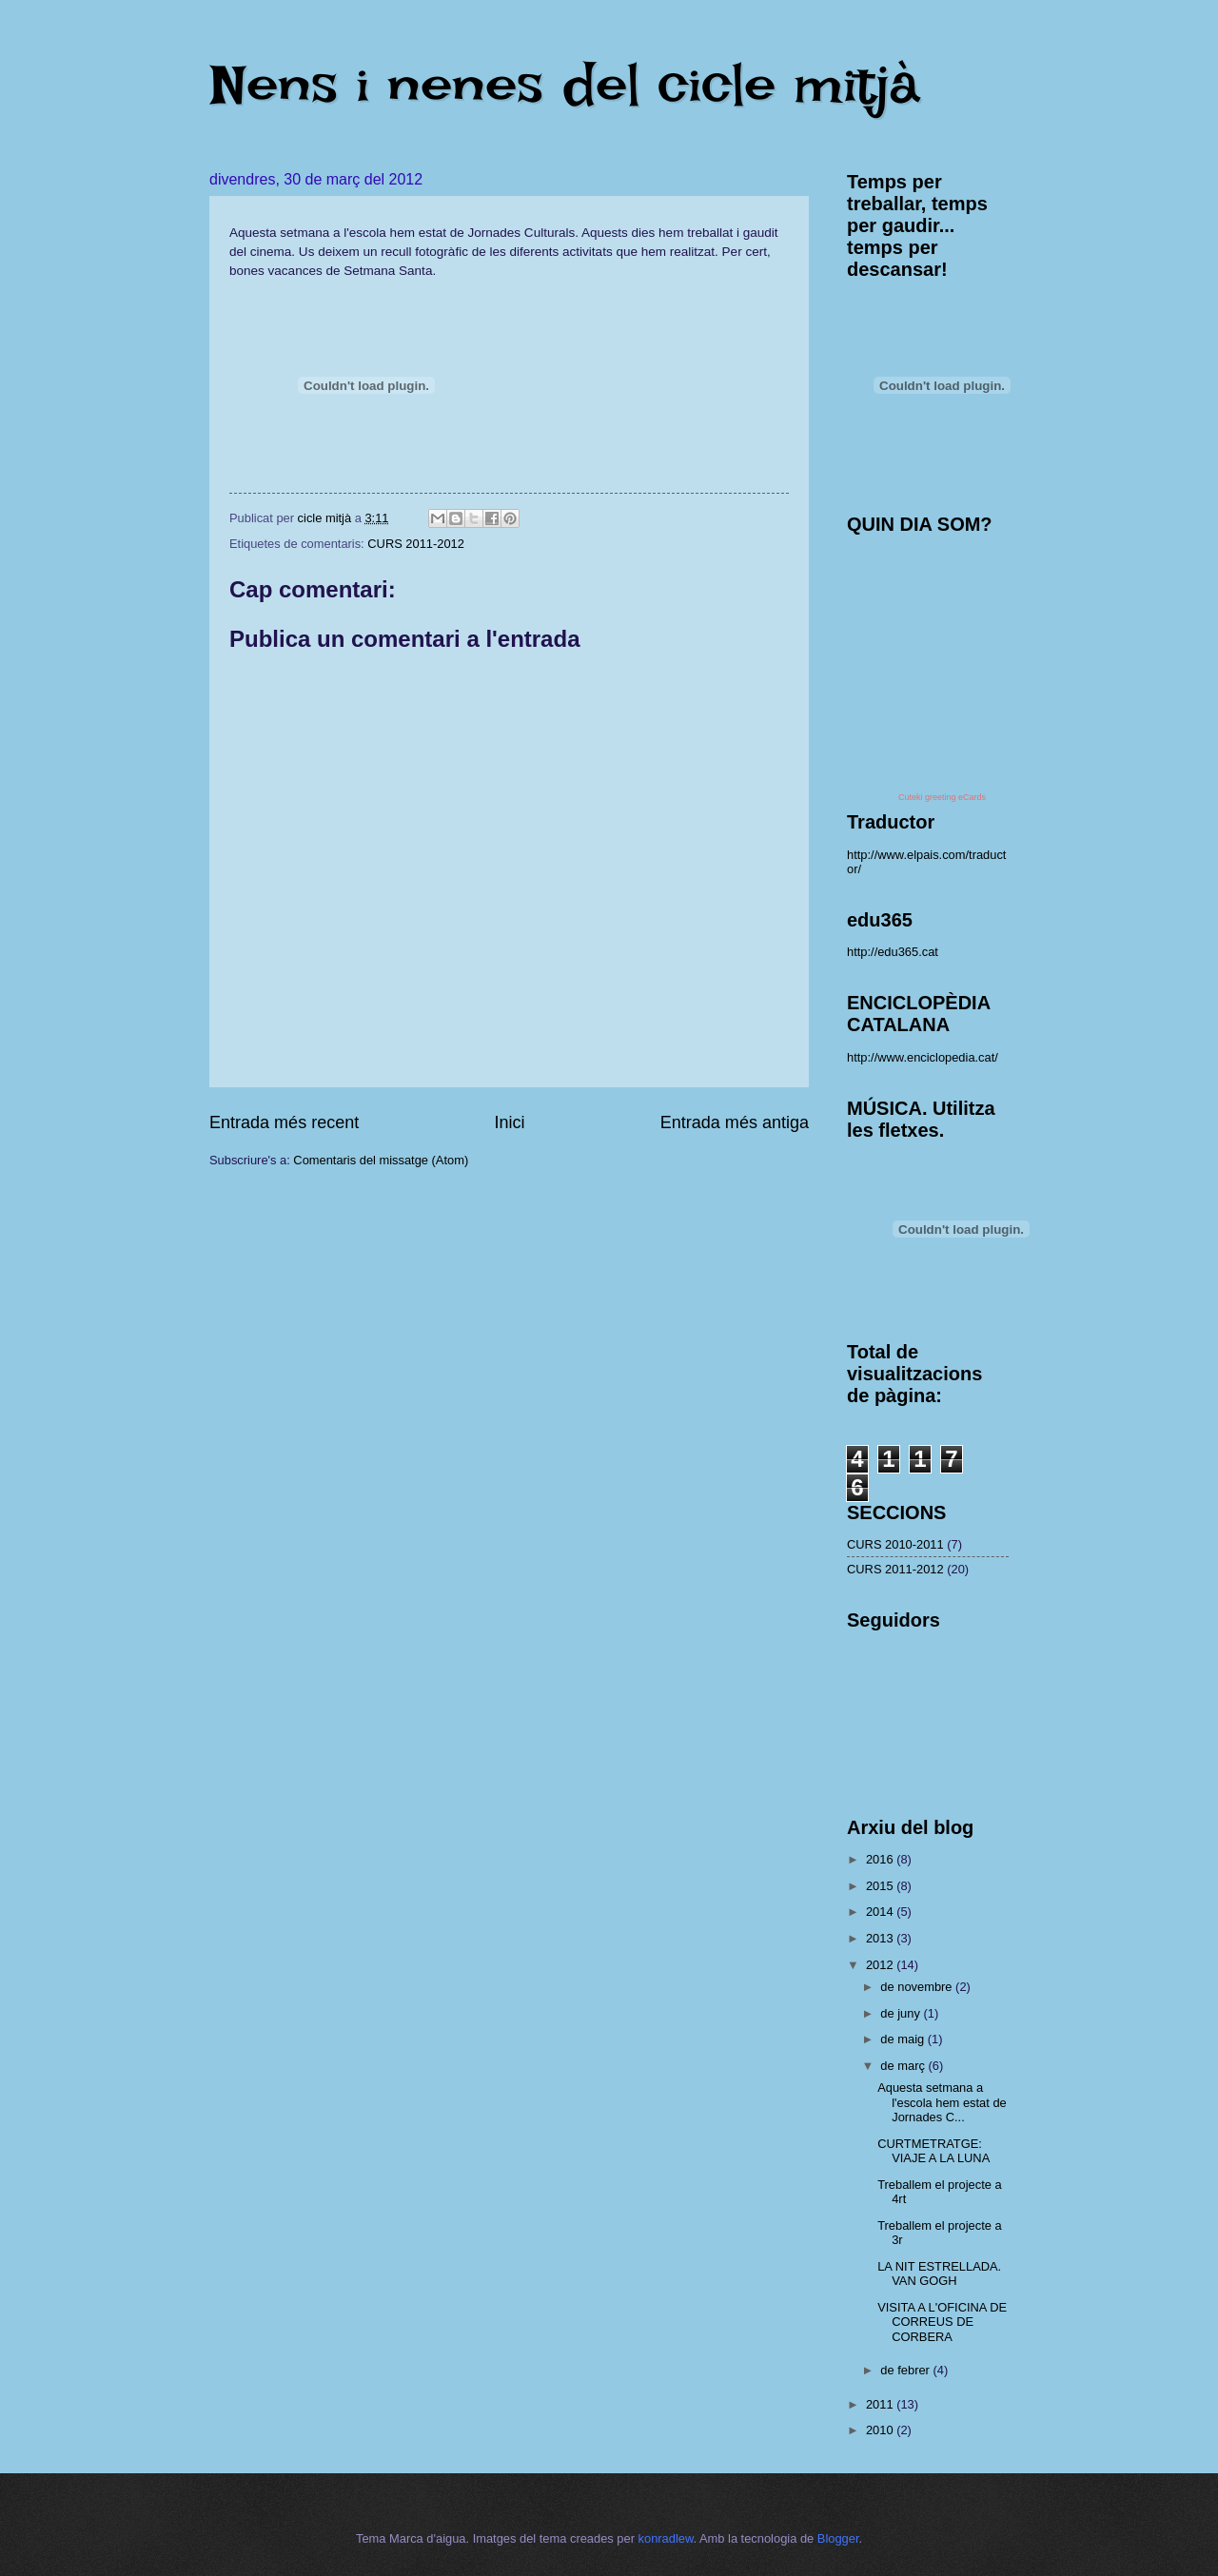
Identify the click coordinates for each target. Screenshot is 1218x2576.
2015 (881, 1886)
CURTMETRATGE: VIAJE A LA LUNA (933, 2151)
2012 (881, 1965)
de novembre (917, 1987)
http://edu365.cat (892, 952)
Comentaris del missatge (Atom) (380, 1160)
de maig (903, 2039)
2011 (881, 2404)
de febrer (906, 2370)
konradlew (666, 2538)
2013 (881, 1938)
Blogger (838, 2538)
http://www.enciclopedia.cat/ (922, 1057)
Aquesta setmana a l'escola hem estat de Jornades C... (942, 2102)
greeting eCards (955, 797)
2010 (881, 2430)
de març (904, 2066)
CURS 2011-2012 (415, 544)
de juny (901, 2013)
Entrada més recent (284, 1122)
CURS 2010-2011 (895, 1544)
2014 (881, 1911)
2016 (881, 1859)
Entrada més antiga (734, 1122)
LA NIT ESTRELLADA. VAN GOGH (939, 2273)
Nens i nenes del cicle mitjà (564, 84)
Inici (509, 1122)
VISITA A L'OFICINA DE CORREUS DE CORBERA (942, 2322)
